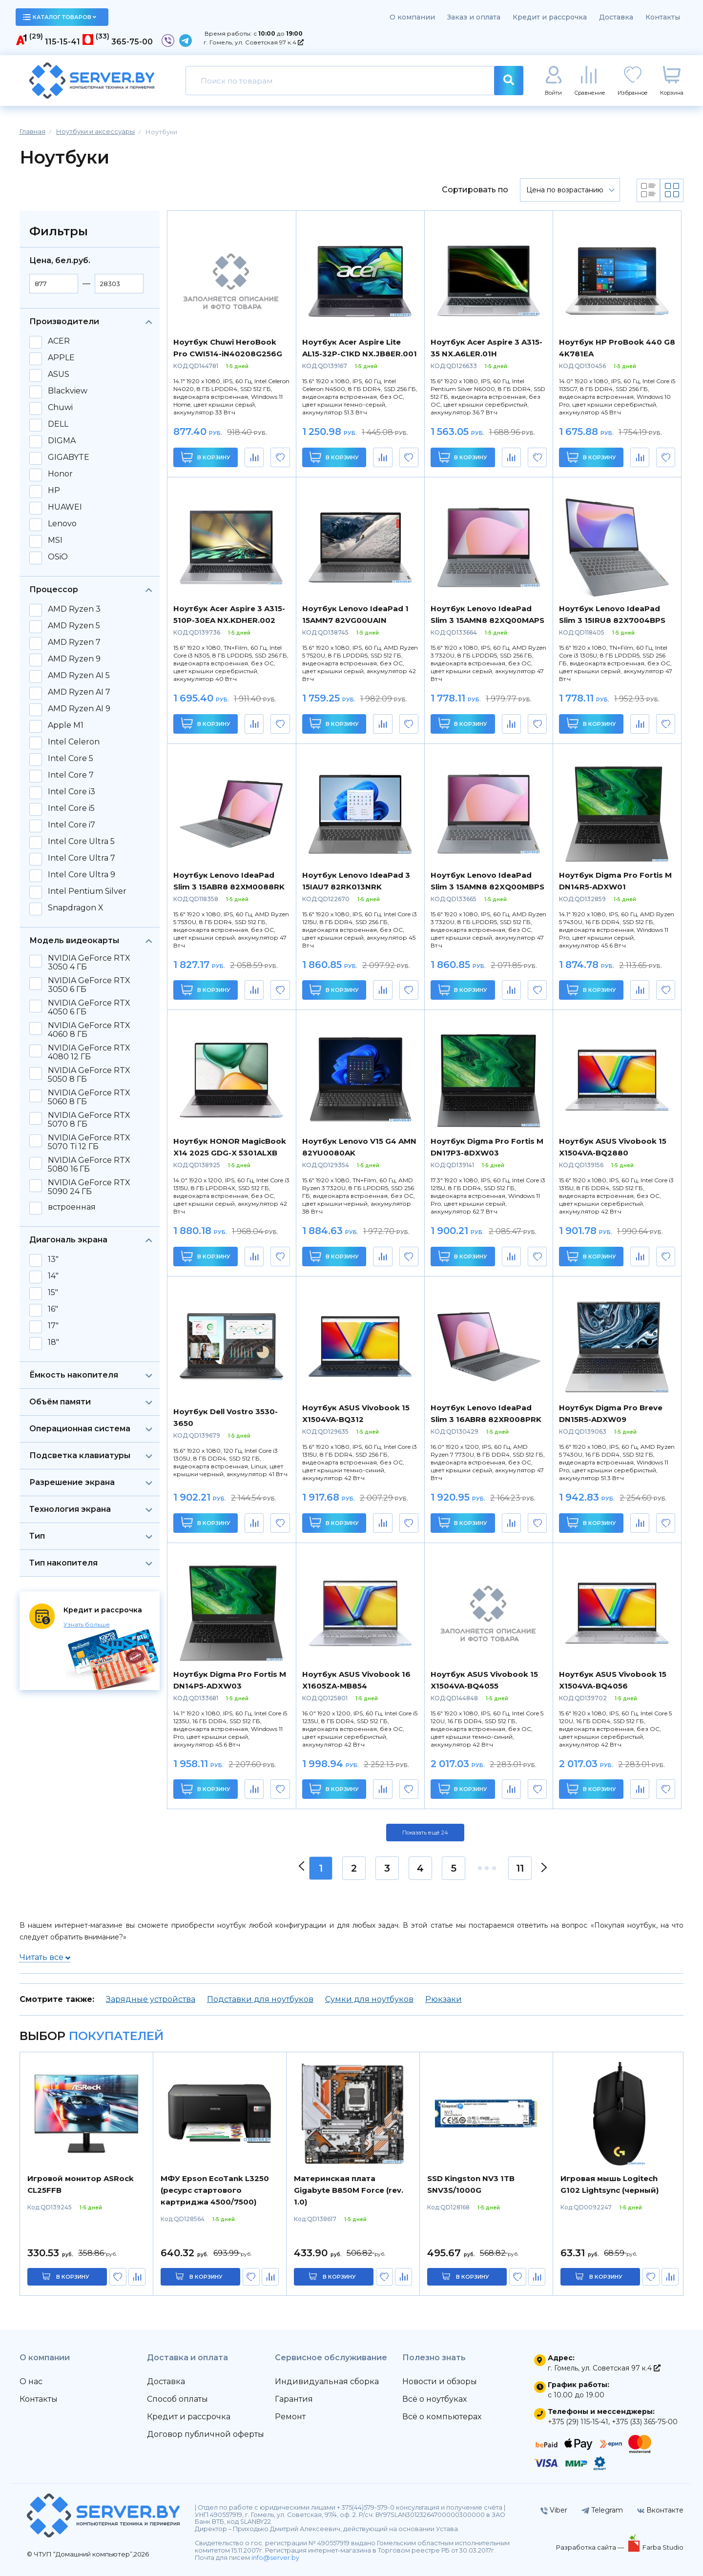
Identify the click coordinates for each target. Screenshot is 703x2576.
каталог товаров (59, 17)
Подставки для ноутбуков (260, 1999)
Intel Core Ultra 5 (81, 841)
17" (53, 1325)
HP (54, 490)
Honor (60, 474)
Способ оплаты (177, 2399)
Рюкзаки (443, 1999)
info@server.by (275, 2557)
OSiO (58, 557)
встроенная (72, 1207)
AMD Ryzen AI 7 (79, 692)
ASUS (58, 374)
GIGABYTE (68, 457)
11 (520, 1868)
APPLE (61, 357)
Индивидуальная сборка (327, 2381)
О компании (412, 17)
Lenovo (62, 523)
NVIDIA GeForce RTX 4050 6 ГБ (89, 1007)
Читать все (45, 1957)
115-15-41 (62, 41)
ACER (59, 341)
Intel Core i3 (71, 791)
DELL (58, 424)
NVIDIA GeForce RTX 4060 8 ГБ (89, 1030)
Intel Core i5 (71, 808)
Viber (553, 2510)
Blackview (67, 391)
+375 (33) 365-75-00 (645, 2421)
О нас (31, 2381)
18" (53, 1342)
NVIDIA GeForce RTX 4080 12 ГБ (89, 1052)
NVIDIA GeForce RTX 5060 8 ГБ (89, 1097)
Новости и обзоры (439, 2381)
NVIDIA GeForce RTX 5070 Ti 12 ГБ (89, 1142)
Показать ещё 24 (425, 1832)
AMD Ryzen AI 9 (79, 708)
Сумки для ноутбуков (369, 1999)
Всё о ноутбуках (434, 2399)
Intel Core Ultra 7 (81, 858)
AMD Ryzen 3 (74, 609)
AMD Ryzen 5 (74, 625)
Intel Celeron (74, 742)
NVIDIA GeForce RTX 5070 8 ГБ (89, 1120)
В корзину (205, 457)
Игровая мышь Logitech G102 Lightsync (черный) (609, 2184)
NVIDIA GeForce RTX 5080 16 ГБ (89, 1165)
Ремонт (290, 2416)
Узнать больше (86, 1624)
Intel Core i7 (71, 825)
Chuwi (60, 407)
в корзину (72, 2276)
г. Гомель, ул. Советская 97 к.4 (254, 42)
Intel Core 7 (71, 775)
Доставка (616, 17)
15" (53, 1292)
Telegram (602, 2510)
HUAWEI (65, 507)
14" (53, 1276)
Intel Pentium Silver (87, 891)
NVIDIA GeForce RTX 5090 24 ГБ (89, 1187)
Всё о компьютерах (441, 2416)
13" (53, 1259)
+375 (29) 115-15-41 (578, 2421)
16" (53, 1309)
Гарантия (294, 2399)
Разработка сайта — (590, 2547)
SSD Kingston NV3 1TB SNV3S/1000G (471, 2184)
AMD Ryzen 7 (74, 642)
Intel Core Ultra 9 (81, 874)
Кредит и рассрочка (550, 17)
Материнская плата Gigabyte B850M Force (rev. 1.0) (348, 2190)
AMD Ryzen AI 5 (79, 675)
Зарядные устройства (150, 1999)
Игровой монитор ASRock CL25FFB (80, 2184)
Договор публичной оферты (205, 2434)
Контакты (662, 17)
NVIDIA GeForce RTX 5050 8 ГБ (89, 1075)
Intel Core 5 (70, 758)
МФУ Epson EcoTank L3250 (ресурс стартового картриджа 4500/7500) (215, 2190)
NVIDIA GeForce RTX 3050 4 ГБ (89, 962)
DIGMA (62, 440)
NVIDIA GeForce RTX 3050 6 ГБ (89, 985)
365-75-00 (132, 41)
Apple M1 (65, 725)
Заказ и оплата (473, 17)
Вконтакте (660, 2510)
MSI (55, 540)
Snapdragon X (75, 908)
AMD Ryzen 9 (74, 659)
